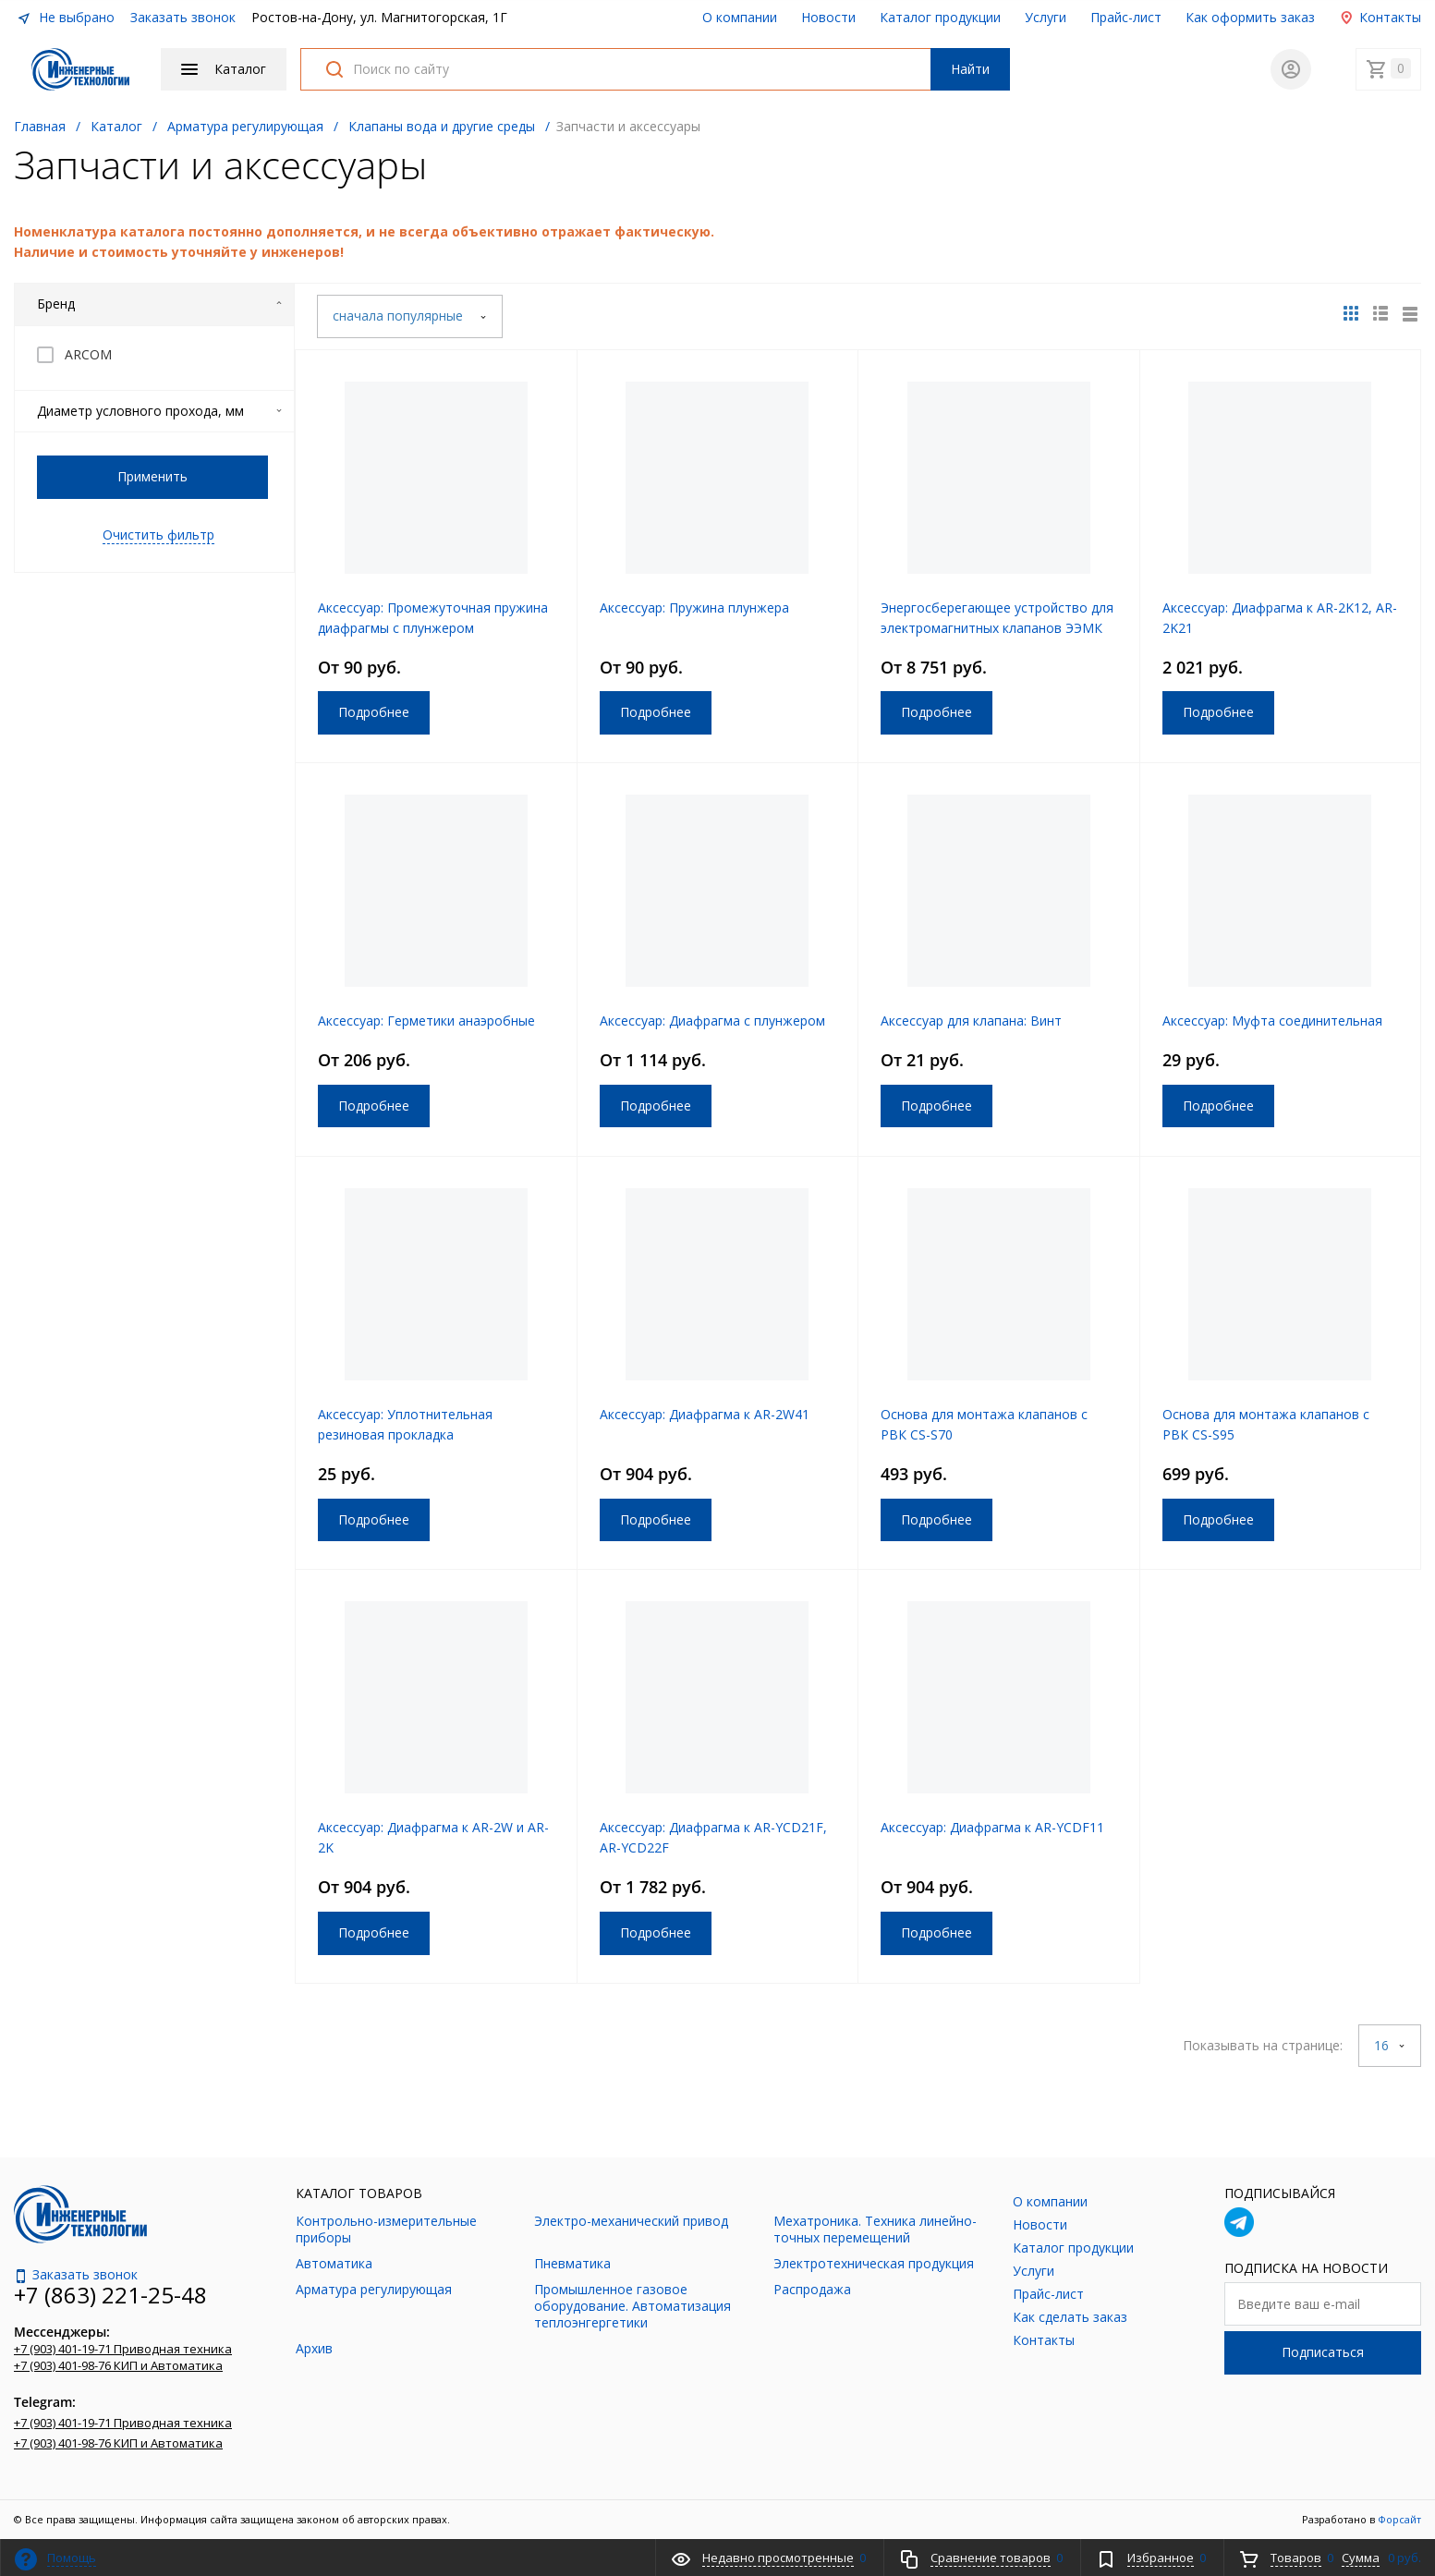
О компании (739, 17)
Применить (152, 476)
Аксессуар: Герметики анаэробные (426, 1020)
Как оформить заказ (1250, 17)
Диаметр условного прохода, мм (160, 410)
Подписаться (1323, 2352)
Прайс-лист (1125, 17)
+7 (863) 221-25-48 (110, 2294)
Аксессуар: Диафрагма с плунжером (712, 1020)
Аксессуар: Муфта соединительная (1272, 1020)
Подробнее (373, 712)
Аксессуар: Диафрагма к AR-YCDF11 (992, 1827)
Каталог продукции (940, 17)
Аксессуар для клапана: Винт (971, 1020)
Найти (970, 69)
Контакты (1380, 17)
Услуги (1045, 17)
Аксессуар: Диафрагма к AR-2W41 (704, 1414)
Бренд (160, 303)
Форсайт (1399, 2519)
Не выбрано (66, 17)
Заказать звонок (183, 17)
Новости (828, 17)
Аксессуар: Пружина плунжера (694, 607)
